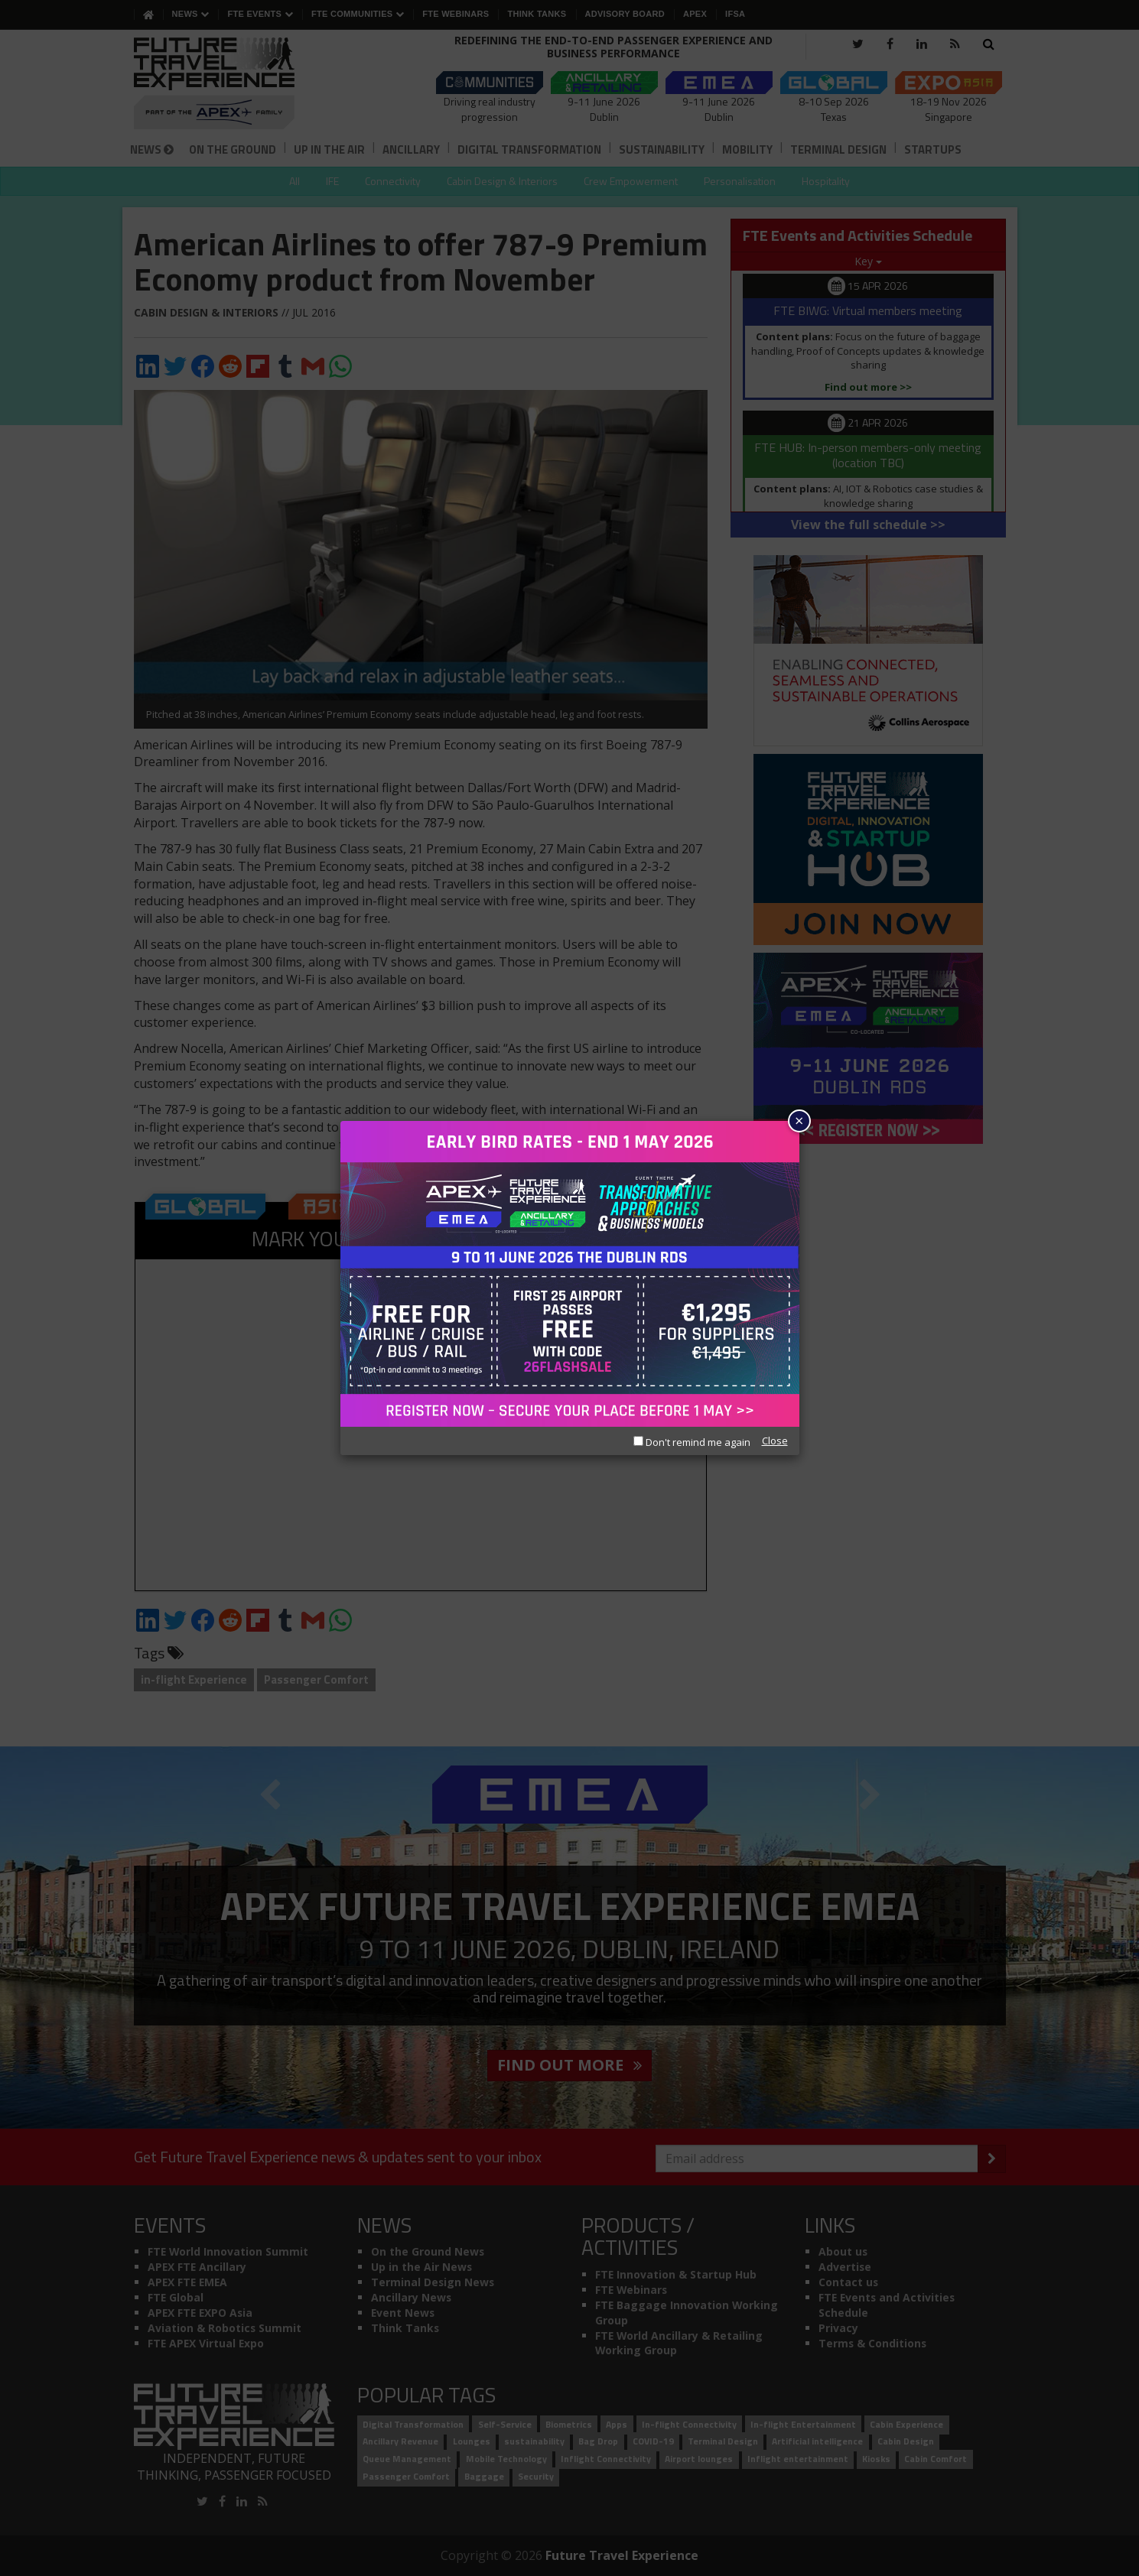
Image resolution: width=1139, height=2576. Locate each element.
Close (775, 1440)
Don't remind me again (691, 1442)
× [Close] (799, 1120)
